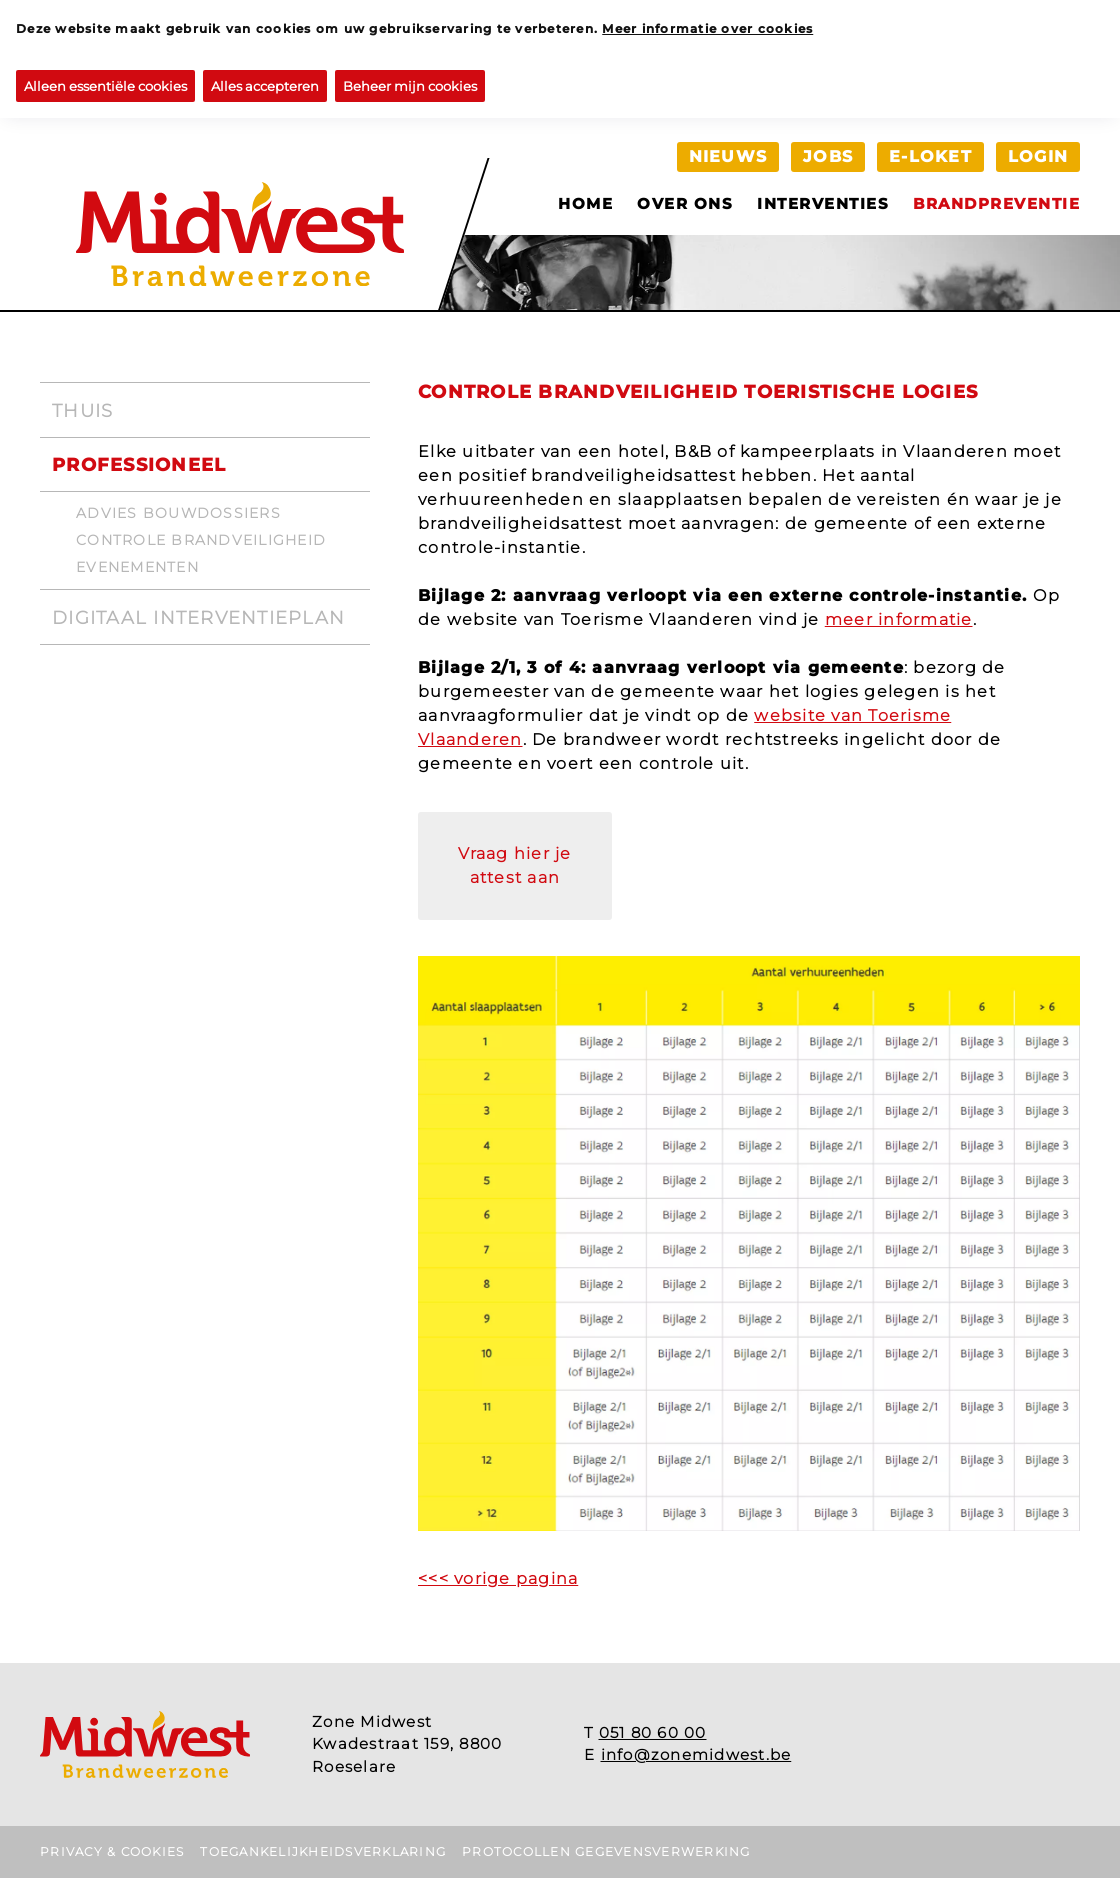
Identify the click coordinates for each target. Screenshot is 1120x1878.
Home (585, 203)
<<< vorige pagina (498, 1578)
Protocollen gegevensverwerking (606, 1852)
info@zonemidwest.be (696, 1754)
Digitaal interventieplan (198, 618)
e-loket (930, 156)
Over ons (685, 203)
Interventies (823, 203)
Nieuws (728, 156)
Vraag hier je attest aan (514, 865)
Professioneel (139, 465)
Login (1038, 156)
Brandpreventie (996, 203)
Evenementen (137, 567)
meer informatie (899, 619)
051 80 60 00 (653, 1732)
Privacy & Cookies (112, 1852)
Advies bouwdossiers (178, 513)
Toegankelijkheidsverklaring (323, 1852)
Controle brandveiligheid (201, 540)
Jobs (828, 156)
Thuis (82, 411)
